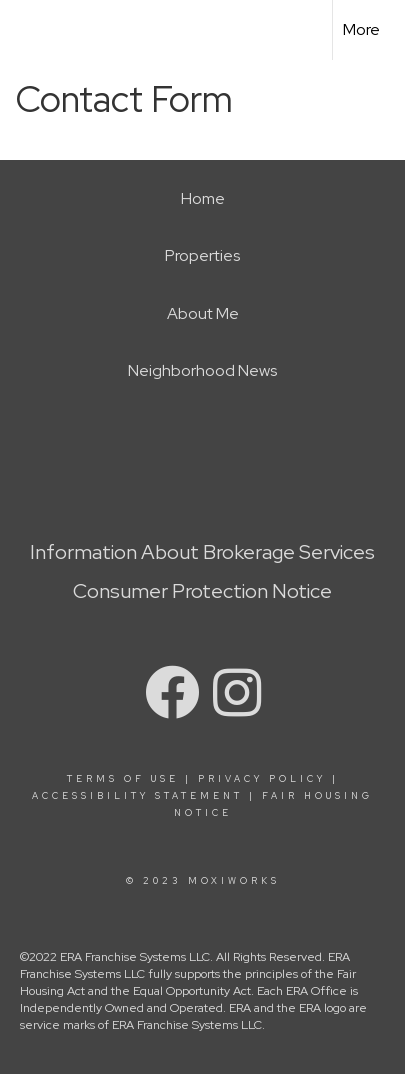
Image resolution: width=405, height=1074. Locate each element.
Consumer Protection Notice (202, 591)
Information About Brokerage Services (202, 552)
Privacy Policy (262, 779)
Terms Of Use (123, 779)
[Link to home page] (33, 30)
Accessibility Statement (137, 796)
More (361, 29)
